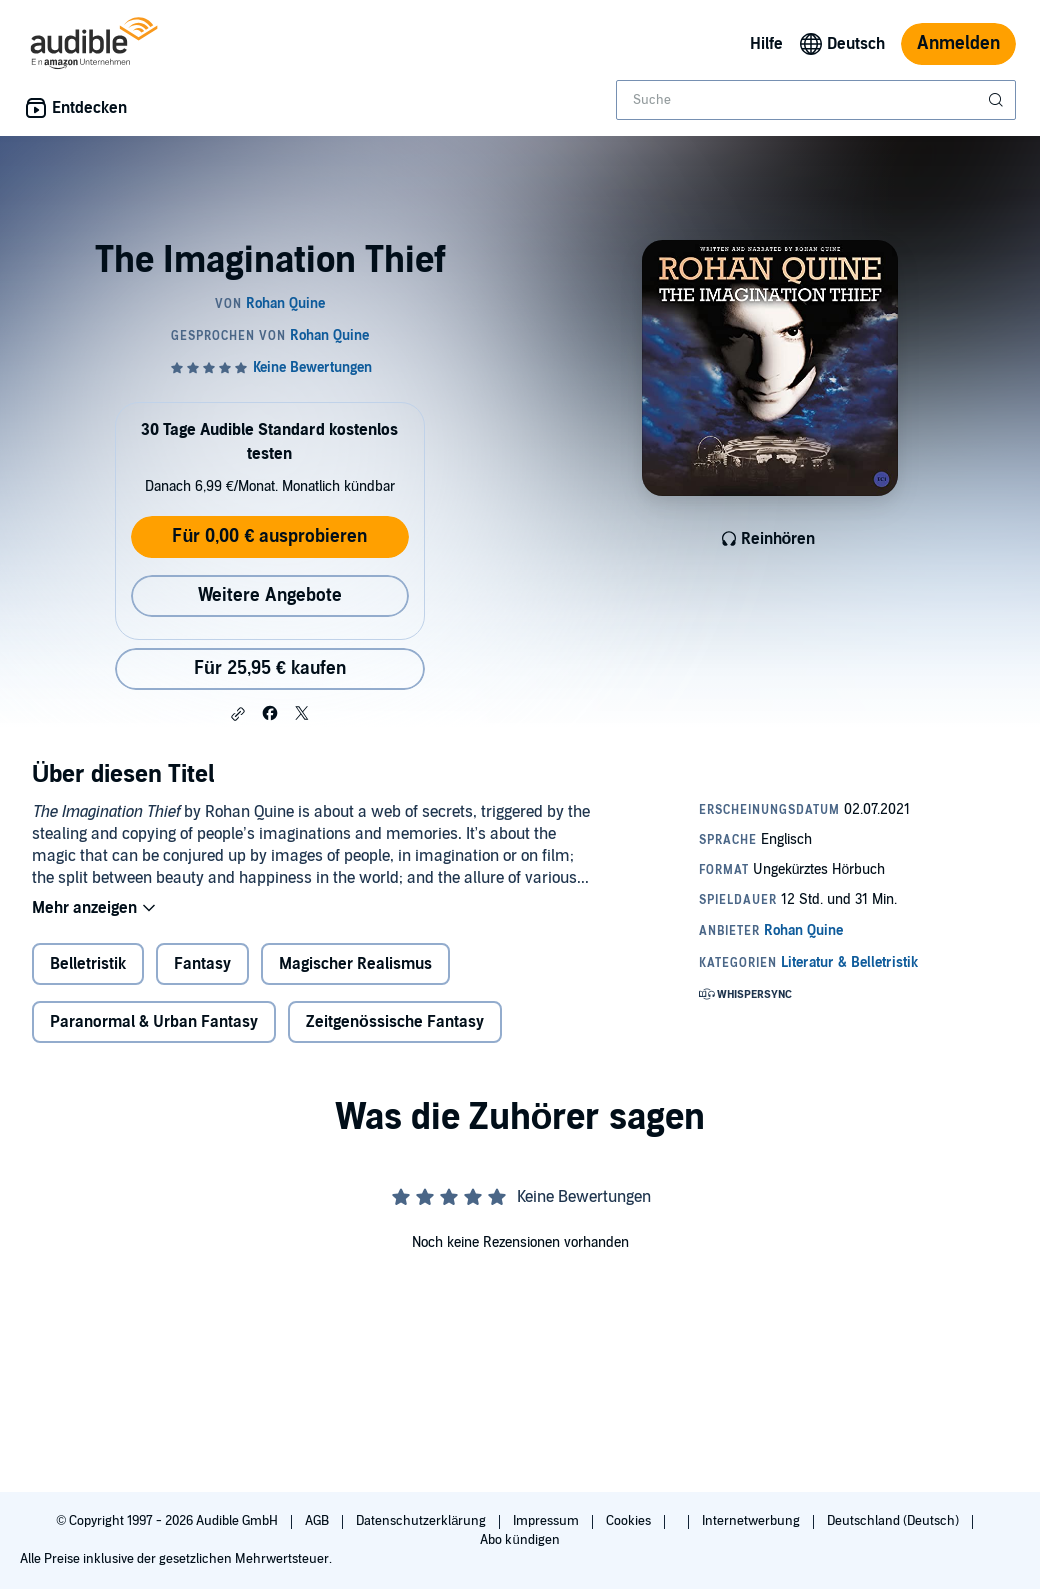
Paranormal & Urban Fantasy (154, 1022)
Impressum (547, 1521)
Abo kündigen (519, 1540)
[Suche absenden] (998, 100)
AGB (318, 1521)
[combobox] (816, 100)
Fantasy (202, 964)
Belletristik (88, 964)
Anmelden (958, 43)
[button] (238, 714)
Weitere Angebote (270, 595)
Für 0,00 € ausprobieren (269, 536)
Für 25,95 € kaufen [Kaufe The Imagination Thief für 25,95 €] (270, 668)
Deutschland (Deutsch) (894, 1521)
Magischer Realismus (355, 964)
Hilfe (766, 44)
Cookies (630, 1521)
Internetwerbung (752, 1521)
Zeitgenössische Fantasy (395, 1022)
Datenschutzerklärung (422, 1521)
